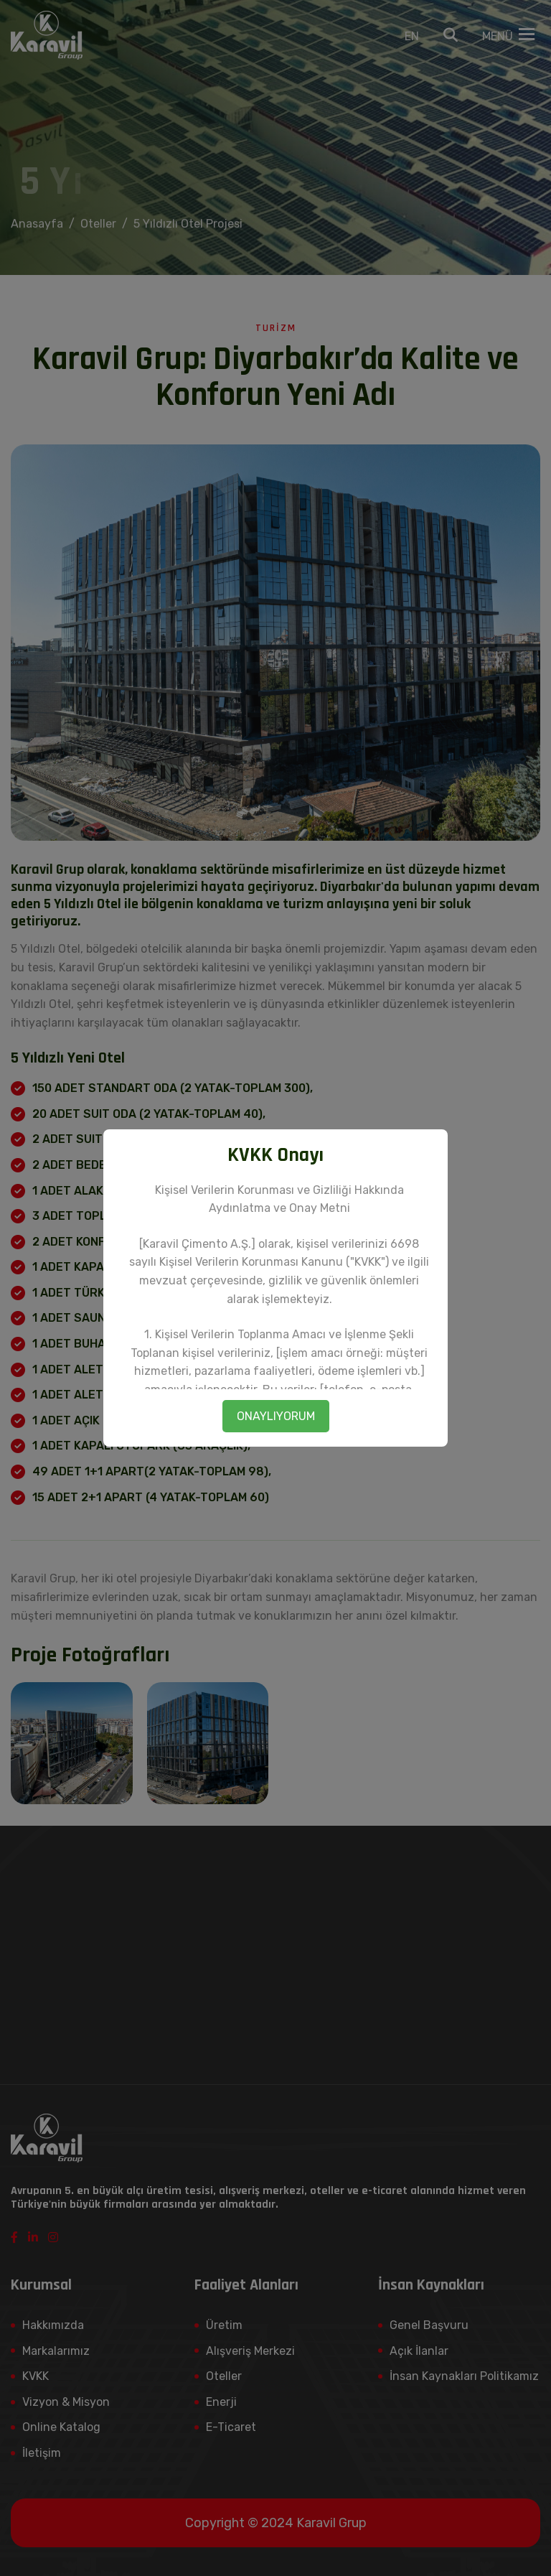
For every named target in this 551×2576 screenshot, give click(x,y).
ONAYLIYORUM (276, 1416)
